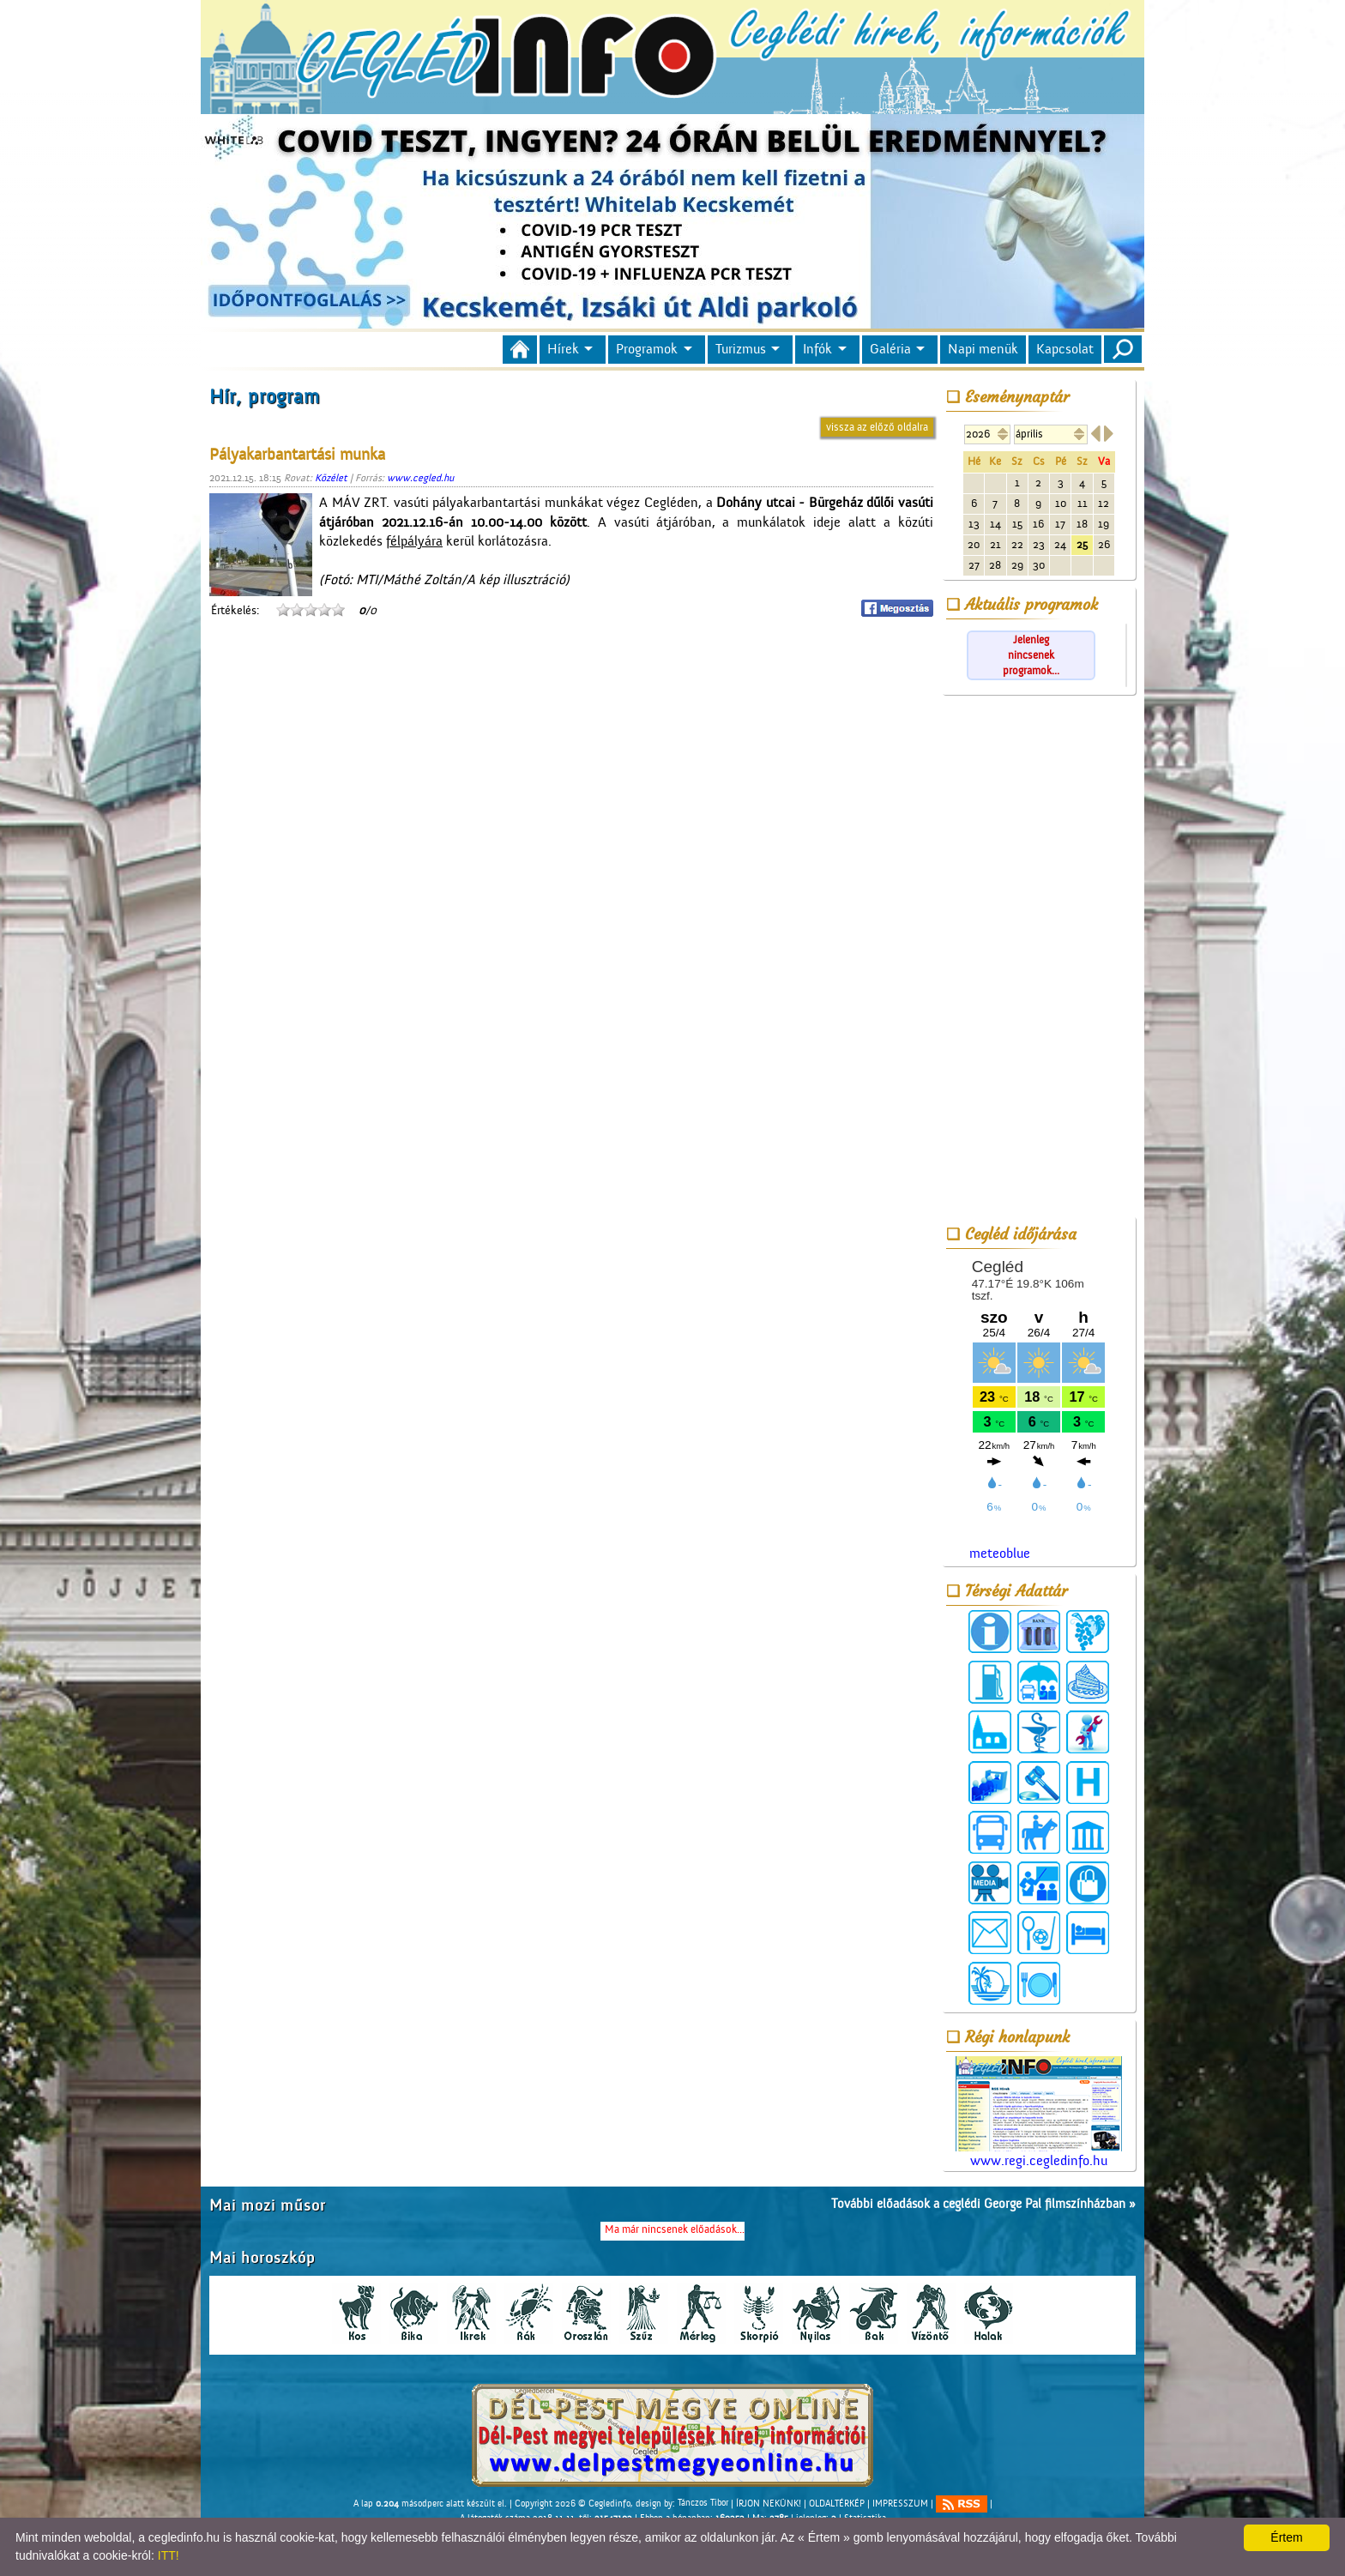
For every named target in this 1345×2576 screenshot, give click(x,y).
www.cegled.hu (420, 478)
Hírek (563, 349)
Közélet (331, 478)
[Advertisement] (1039, 959)
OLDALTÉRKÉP (837, 2503)
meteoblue (999, 1553)
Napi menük (983, 349)
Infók (817, 349)
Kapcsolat (1065, 349)
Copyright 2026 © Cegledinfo (572, 2503)
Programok (647, 349)
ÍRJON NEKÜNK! (768, 2503)
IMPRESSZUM (900, 2503)
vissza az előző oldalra (877, 426)
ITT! (168, 2555)
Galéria (890, 349)
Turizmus (740, 349)
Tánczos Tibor (703, 2503)
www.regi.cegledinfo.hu (1039, 2112)
